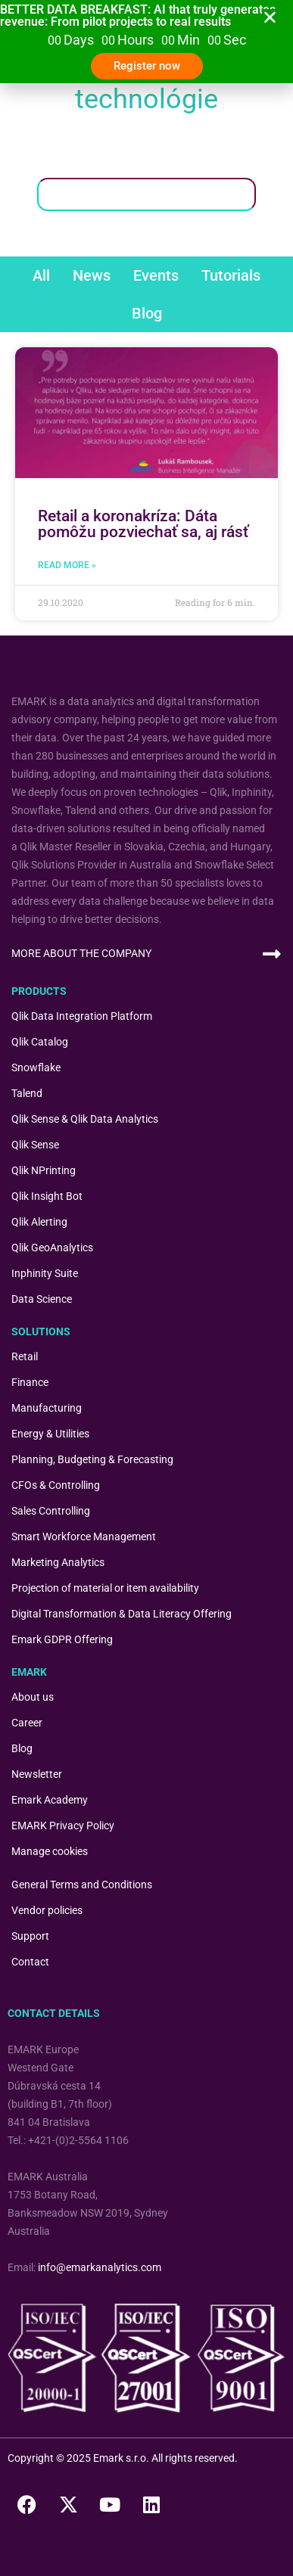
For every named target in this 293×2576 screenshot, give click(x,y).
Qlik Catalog (39, 1042)
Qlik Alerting (39, 1222)
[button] (270, 17)
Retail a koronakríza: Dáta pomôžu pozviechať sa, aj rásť (143, 524)
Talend (26, 1093)
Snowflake (36, 1067)
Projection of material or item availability (105, 1588)
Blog (22, 1748)
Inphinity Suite (44, 1273)
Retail (24, 1356)
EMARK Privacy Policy (62, 1825)
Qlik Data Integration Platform (81, 1016)
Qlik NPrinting (43, 1170)
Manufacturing (46, 1408)
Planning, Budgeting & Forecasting (92, 1459)
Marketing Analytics (57, 1562)
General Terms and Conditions (81, 1884)
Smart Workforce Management (83, 1536)
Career (26, 1723)
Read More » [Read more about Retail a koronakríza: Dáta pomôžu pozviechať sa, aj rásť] (67, 565)
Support (30, 1936)
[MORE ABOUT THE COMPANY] (271, 953)
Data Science (41, 1299)
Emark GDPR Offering (62, 1639)
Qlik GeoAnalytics (52, 1247)
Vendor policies (47, 1910)
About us (32, 1697)
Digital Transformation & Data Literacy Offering (121, 1614)
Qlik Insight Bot (47, 1196)
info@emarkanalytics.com (99, 2267)
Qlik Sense (35, 1145)
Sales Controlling (50, 1511)
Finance (29, 1382)
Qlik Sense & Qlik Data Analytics (84, 1119)
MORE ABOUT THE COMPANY (81, 953)
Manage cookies (49, 1851)
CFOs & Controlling (55, 1485)
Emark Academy (49, 1800)
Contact (30, 1962)
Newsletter (36, 1774)
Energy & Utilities (50, 1434)
